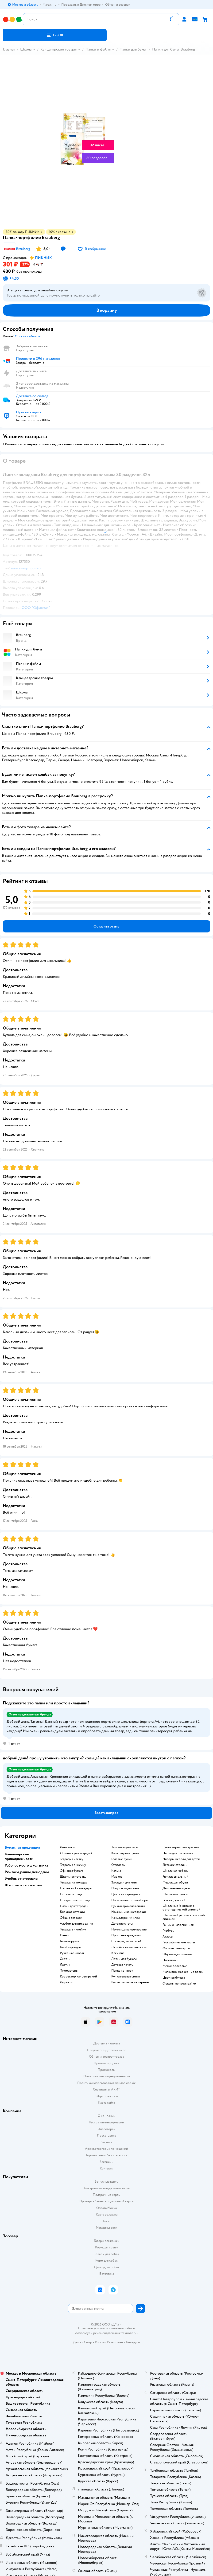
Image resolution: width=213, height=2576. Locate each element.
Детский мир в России (89, 2342)
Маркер (117, 1877)
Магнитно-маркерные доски (183, 1972)
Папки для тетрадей (74, 1906)
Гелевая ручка (69, 1941)
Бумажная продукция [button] (22, 1847)
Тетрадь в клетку (71, 1859)
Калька (116, 1871)
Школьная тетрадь (73, 1877)
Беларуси (133, 2342)
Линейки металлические (129, 1947)
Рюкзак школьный (175, 1877)
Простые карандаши (126, 1935)
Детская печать (122, 1965)
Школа (25, 49)
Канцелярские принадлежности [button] (19, 1856)
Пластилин (170, 1960)
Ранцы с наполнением (178, 1925)
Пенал (64, 1935)
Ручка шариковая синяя (128, 1906)
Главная (9, 49)
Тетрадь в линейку (73, 1865)
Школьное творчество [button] (23, 1885)
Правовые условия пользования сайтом (106, 2328)
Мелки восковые (175, 1966)
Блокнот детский (72, 1912)
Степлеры (118, 1865)
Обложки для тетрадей (76, 1853)
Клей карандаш (70, 1947)
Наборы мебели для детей (181, 1859)
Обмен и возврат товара (106, 2057)
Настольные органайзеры (129, 1900)
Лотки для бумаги (124, 1959)
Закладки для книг (124, 1882)
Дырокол (66, 1982)
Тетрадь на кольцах (73, 1882)
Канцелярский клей (125, 1918)
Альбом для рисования (76, 1924)
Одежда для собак (106, 2267)
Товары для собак (106, 2254)
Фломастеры (69, 1971)
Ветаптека (106, 2274)
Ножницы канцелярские (129, 1912)
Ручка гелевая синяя (125, 1976)
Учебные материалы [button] (21, 1878)
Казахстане (115, 2342)
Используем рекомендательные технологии (106, 2333)
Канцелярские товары (58, 49)
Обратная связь (107, 2096)
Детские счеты (122, 1924)
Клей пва (117, 1953)
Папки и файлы (98, 49)
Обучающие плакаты (177, 1954)
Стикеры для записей (126, 1941)
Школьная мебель (175, 1871)
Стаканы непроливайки (179, 1983)
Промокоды (106, 2070)
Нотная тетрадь (71, 1894)
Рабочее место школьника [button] (26, 1865)
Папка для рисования (178, 1853)
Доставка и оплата (106, 2043)
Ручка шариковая (72, 1953)
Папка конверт (122, 1971)
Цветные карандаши (125, 1894)
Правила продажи (107, 2063)
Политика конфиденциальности (106, 2076)
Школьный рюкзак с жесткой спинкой (184, 1917)
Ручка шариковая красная (181, 1847)
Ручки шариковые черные (130, 1982)
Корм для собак (106, 2261)
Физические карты (176, 1948)
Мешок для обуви (175, 1882)
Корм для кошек (106, 2247)
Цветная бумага (174, 1978)
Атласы (168, 1936)
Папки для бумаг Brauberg (173, 49)
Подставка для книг (125, 1888)
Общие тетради (71, 1918)
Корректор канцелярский (78, 1976)
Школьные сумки (175, 1894)
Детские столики (175, 1865)
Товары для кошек (106, 2241)
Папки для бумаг (133, 49)
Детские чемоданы (176, 1888)
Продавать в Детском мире (106, 2050)
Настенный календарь (76, 1888)
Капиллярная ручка (125, 1853)
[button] (55, 35)
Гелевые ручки (121, 1859)
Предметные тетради (75, 1900)
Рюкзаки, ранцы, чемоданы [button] (27, 1872)
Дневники (67, 1847)
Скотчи (65, 1959)
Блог (106, 2221)
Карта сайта (106, 2103)
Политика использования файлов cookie (106, 2083)
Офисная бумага (71, 1871)
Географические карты (179, 1942)
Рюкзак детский (174, 1900)
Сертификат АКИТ (106, 2089)
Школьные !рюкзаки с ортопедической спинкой (181, 1907)
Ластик (65, 1965)
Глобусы (168, 1931)
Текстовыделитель (124, 1847)
